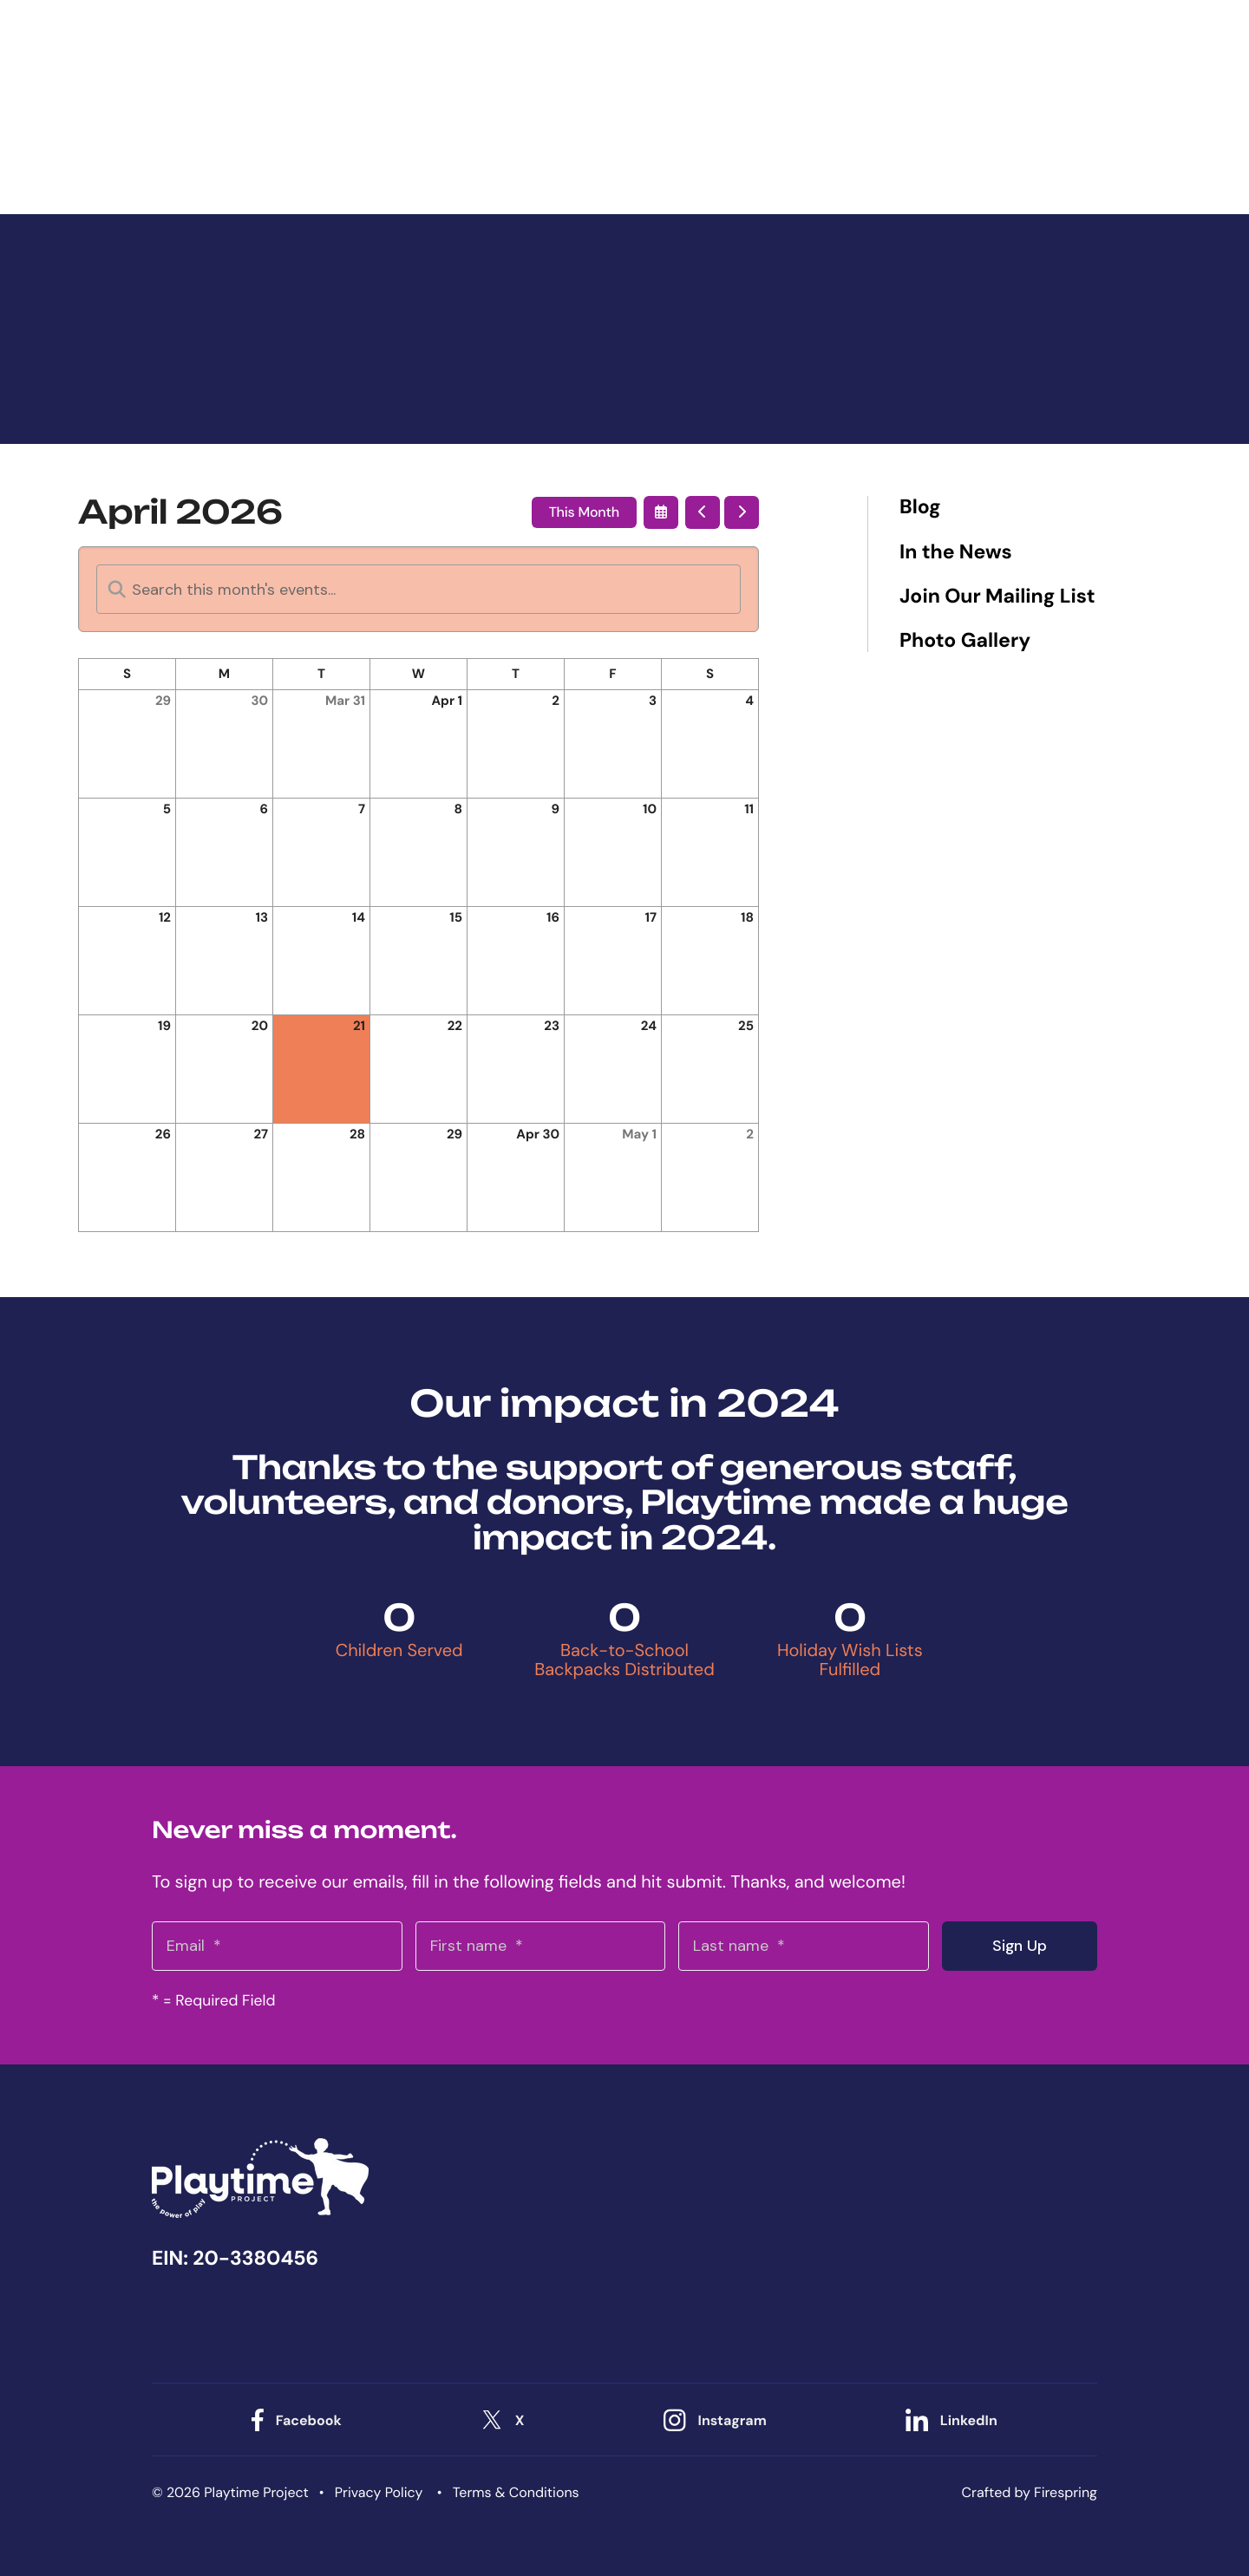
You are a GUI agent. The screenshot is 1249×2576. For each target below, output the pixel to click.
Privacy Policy (379, 2491)
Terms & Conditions (516, 2491)
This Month (584, 512)
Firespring (1065, 2491)
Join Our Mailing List (997, 597)
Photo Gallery (964, 640)
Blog (920, 507)
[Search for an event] (418, 589)
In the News (955, 552)
